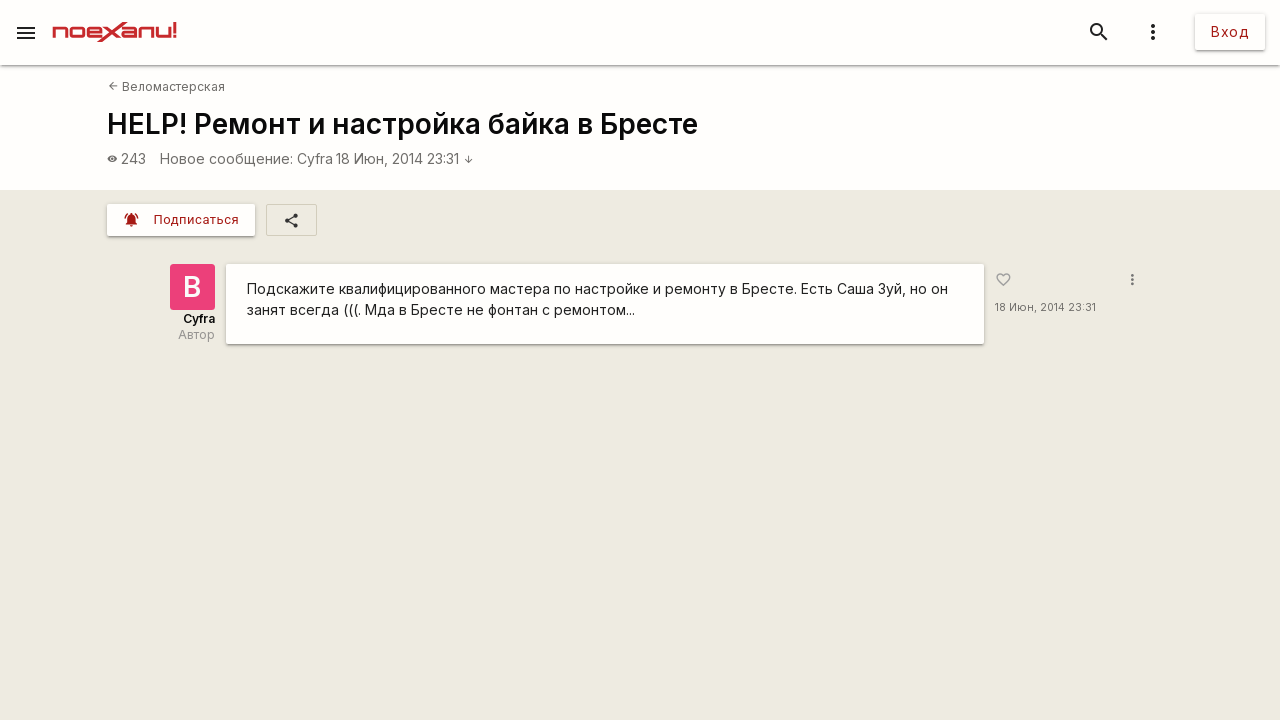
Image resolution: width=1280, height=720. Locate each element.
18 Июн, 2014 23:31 (405, 158)
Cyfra (315, 158)
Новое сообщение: (226, 158)
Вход (1230, 31)
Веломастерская (166, 86)
